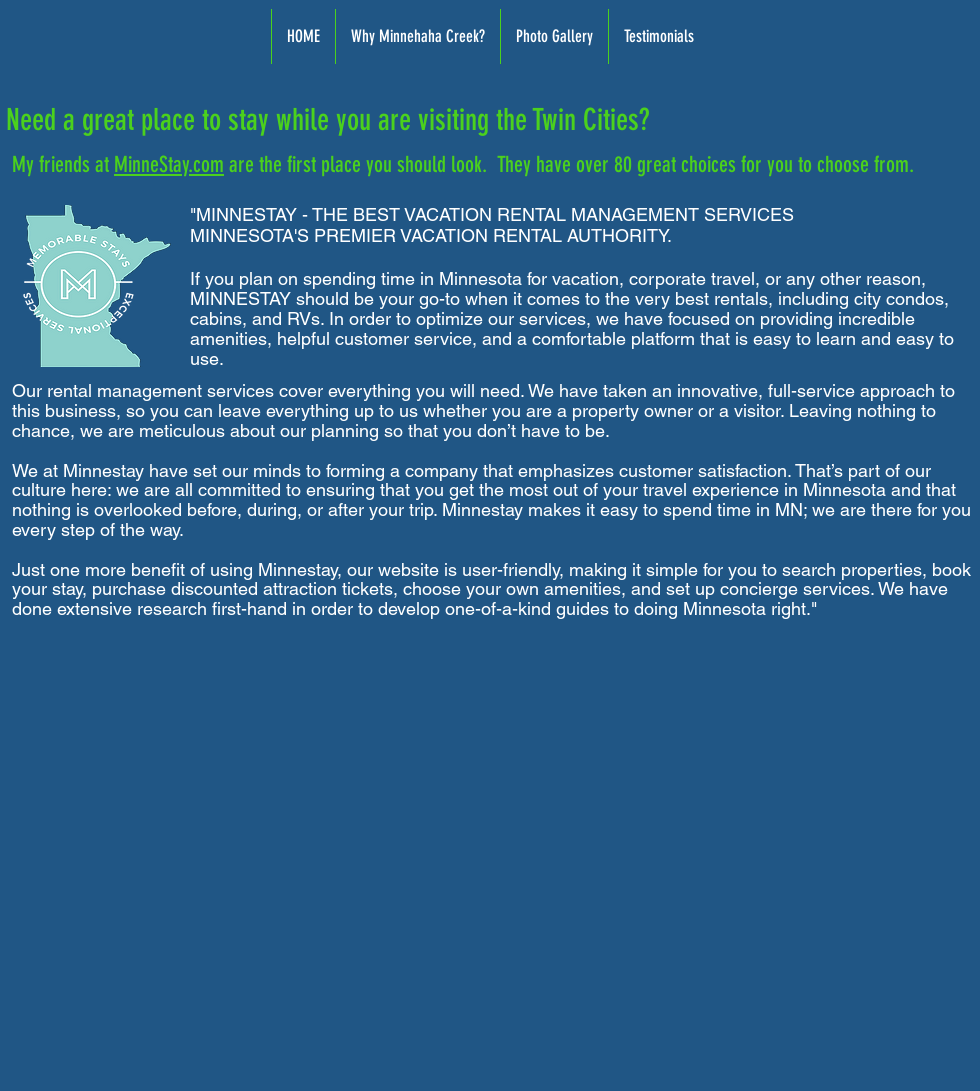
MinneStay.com (169, 164)
